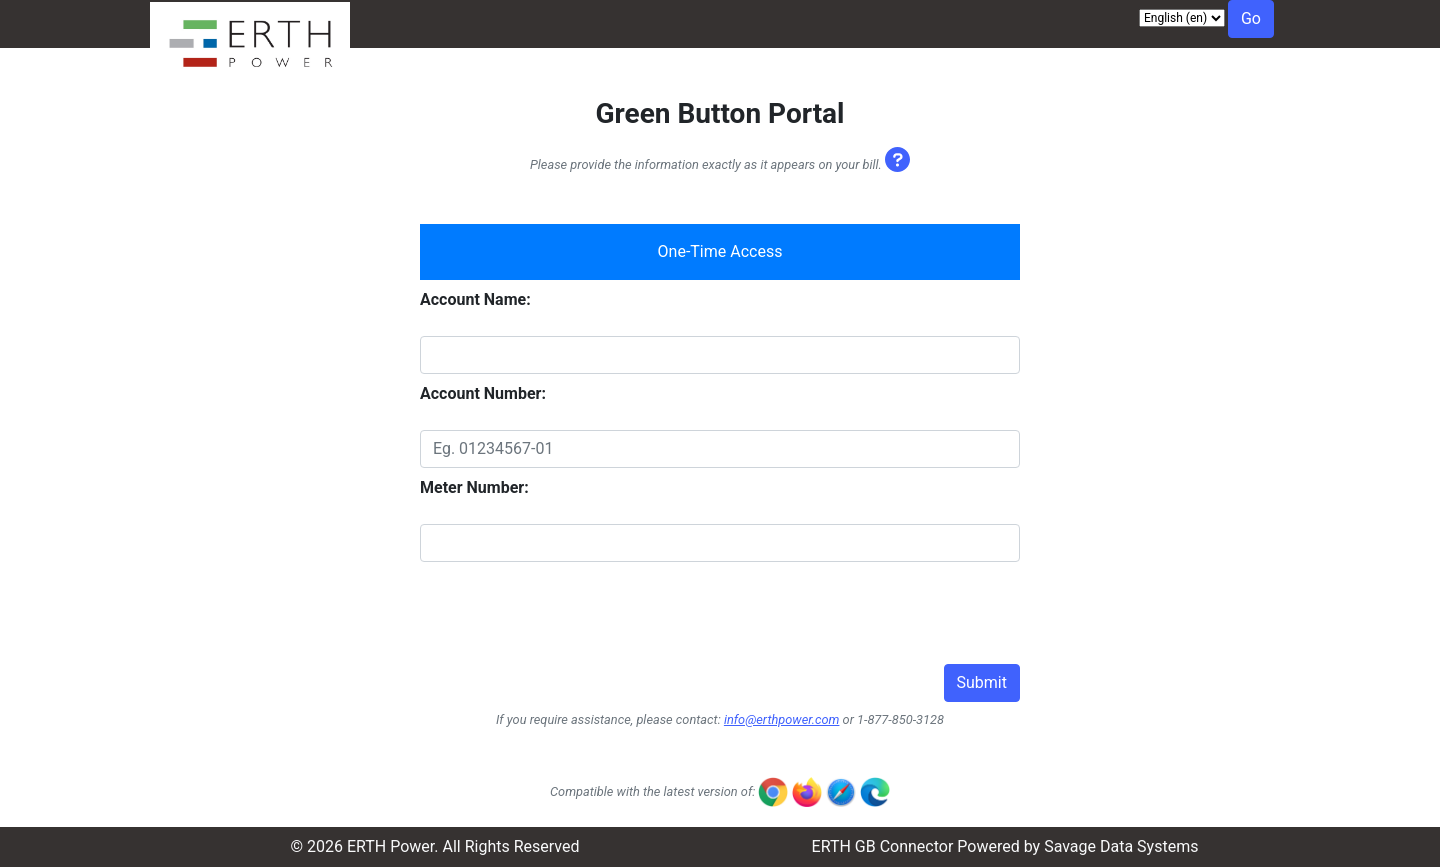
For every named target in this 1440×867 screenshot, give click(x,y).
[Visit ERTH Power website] (250, 68)
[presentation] (572, 625)
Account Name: (475, 299)
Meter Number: (474, 487)
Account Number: (483, 393)
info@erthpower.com (782, 719)
